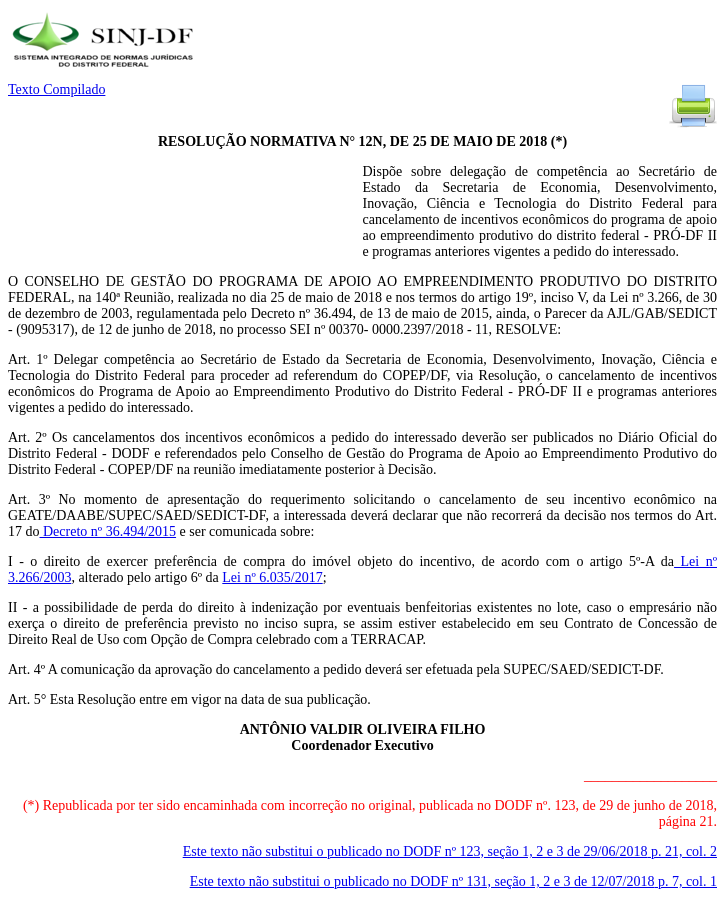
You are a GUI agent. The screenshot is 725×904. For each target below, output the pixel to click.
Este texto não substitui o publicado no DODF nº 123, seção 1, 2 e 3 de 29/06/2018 (450, 851)
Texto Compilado (56, 89)
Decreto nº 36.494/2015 (108, 531)
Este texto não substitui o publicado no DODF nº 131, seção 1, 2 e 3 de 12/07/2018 (453, 881)
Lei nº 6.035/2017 (272, 577)
